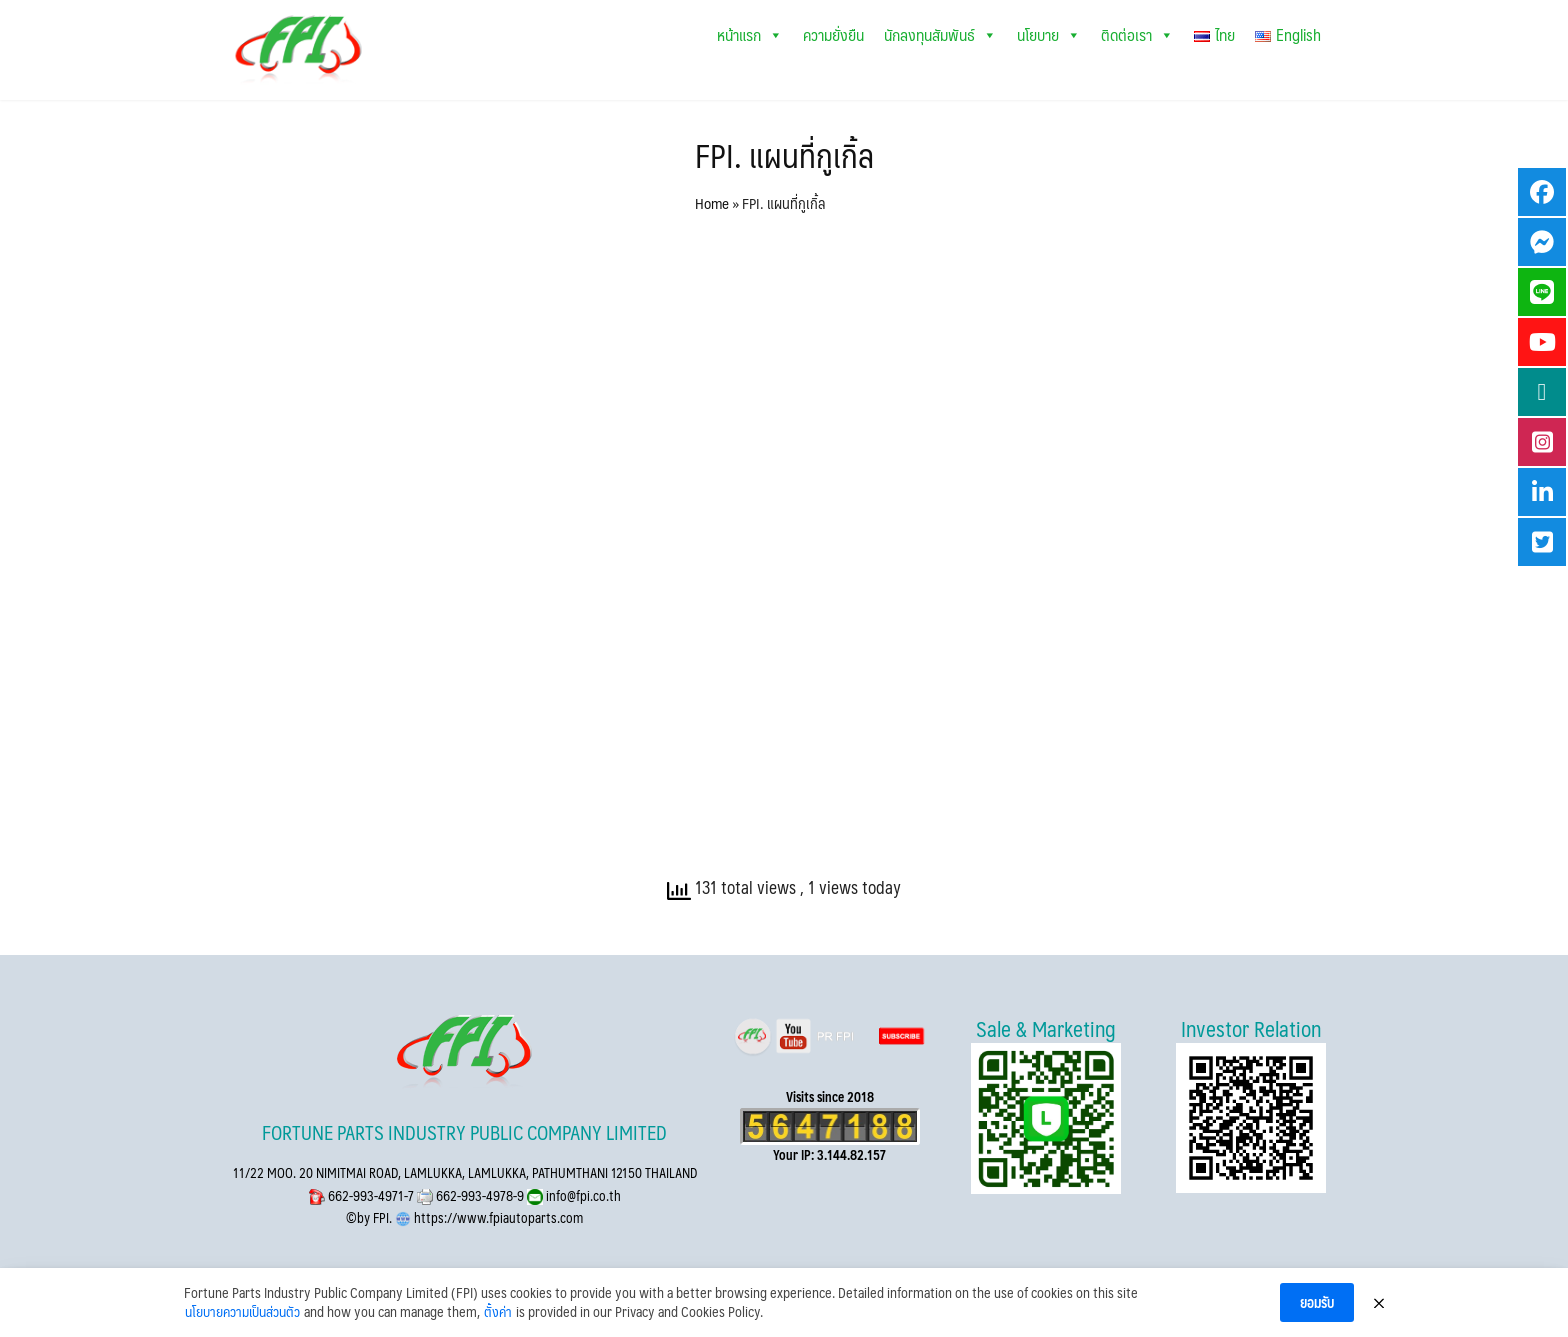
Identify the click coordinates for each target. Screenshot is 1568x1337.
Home (712, 202)
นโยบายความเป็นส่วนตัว (242, 1312)
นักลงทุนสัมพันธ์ (940, 34)
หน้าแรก (750, 34)
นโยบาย (1049, 34)
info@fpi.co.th (582, 1195)
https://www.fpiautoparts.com (497, 1217)
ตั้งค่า (498, 1312)
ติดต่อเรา (1137, 34)
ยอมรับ (1317, 1302)
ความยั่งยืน (833, 34)
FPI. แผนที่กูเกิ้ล (784, 155)
